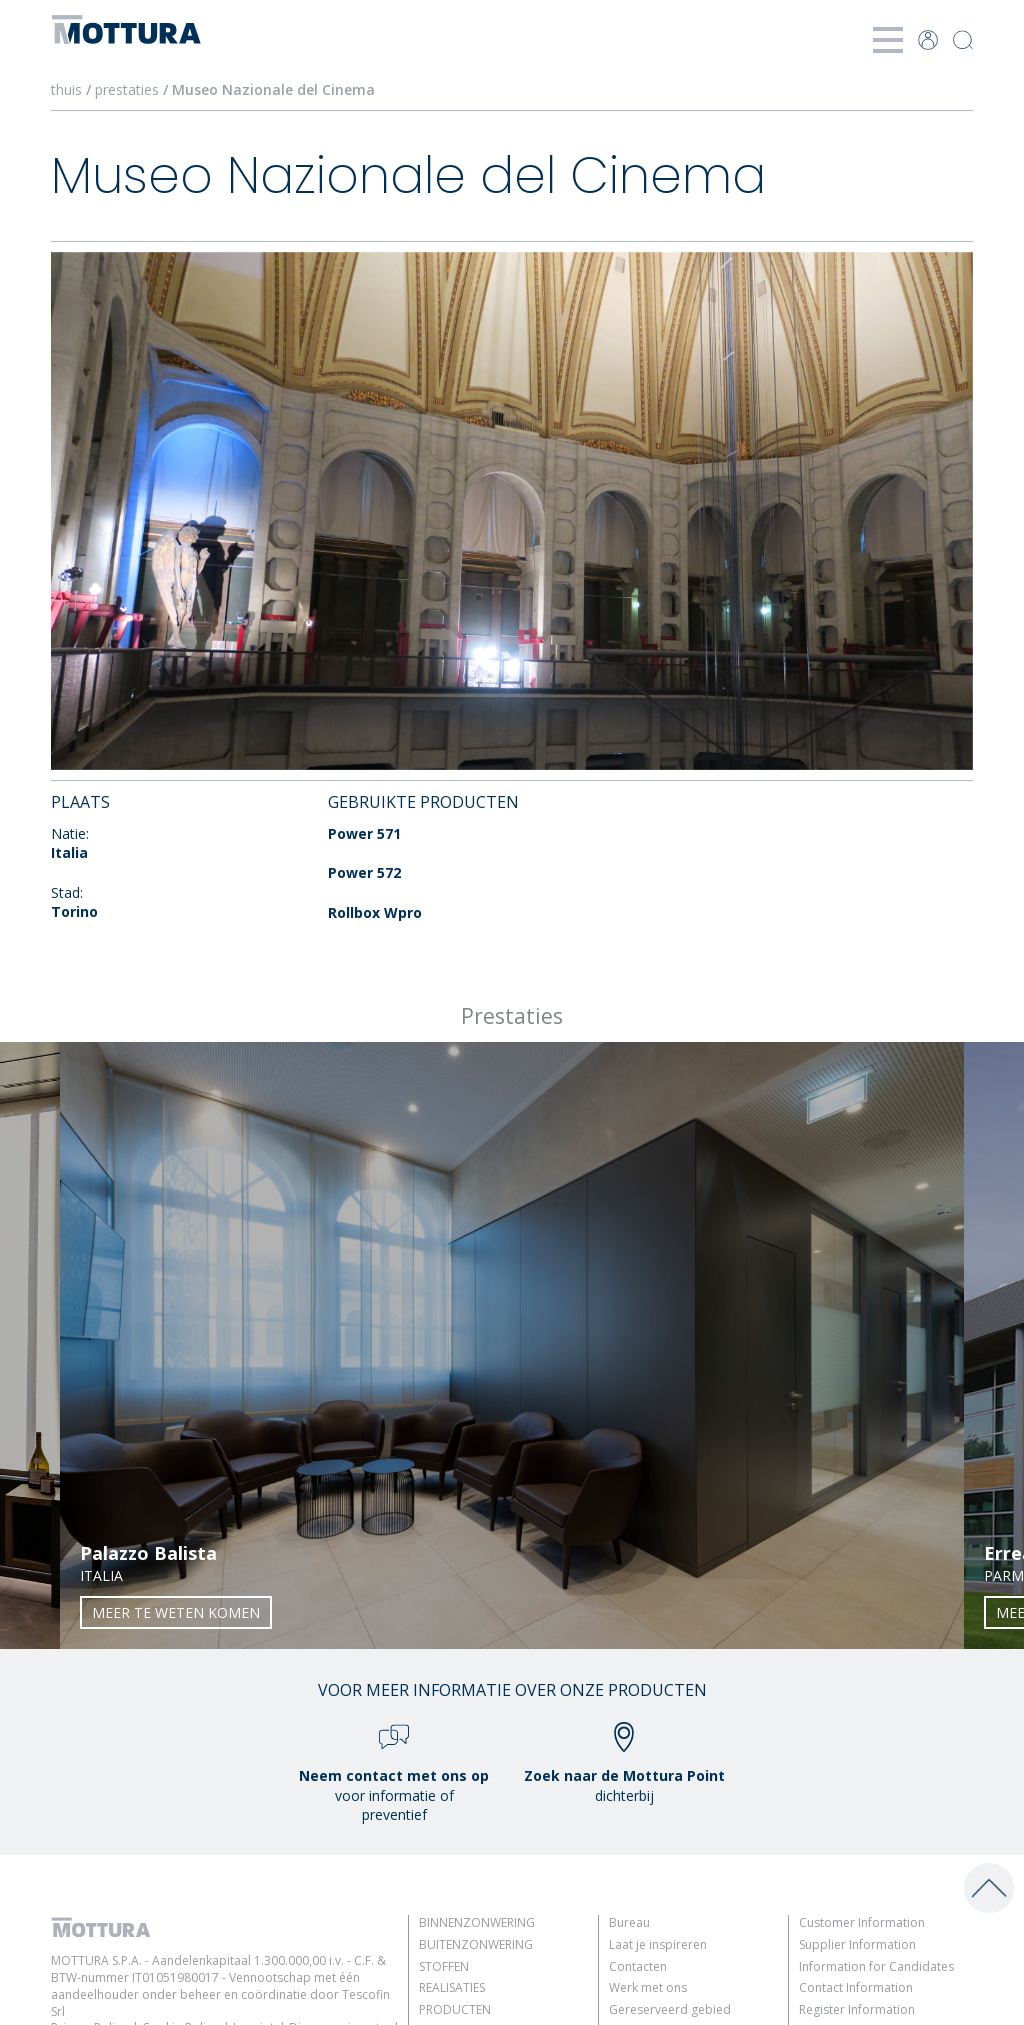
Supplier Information (857, 1944)
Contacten (638, 1966)
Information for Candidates (876, 1966)
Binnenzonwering (477, 1922)
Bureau (629, 1922)
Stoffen (444, 1966)
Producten (455, 2009)
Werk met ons (648, 1987)
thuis (66, 89)
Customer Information (862, 1922)
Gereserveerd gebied (670, 2009)
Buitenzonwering (476, 1944)
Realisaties (452, 1987)
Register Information (857, 2009)
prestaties (127, 89)
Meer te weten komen (176, 1612)
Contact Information (856, 1987)
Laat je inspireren (658, 1944)
